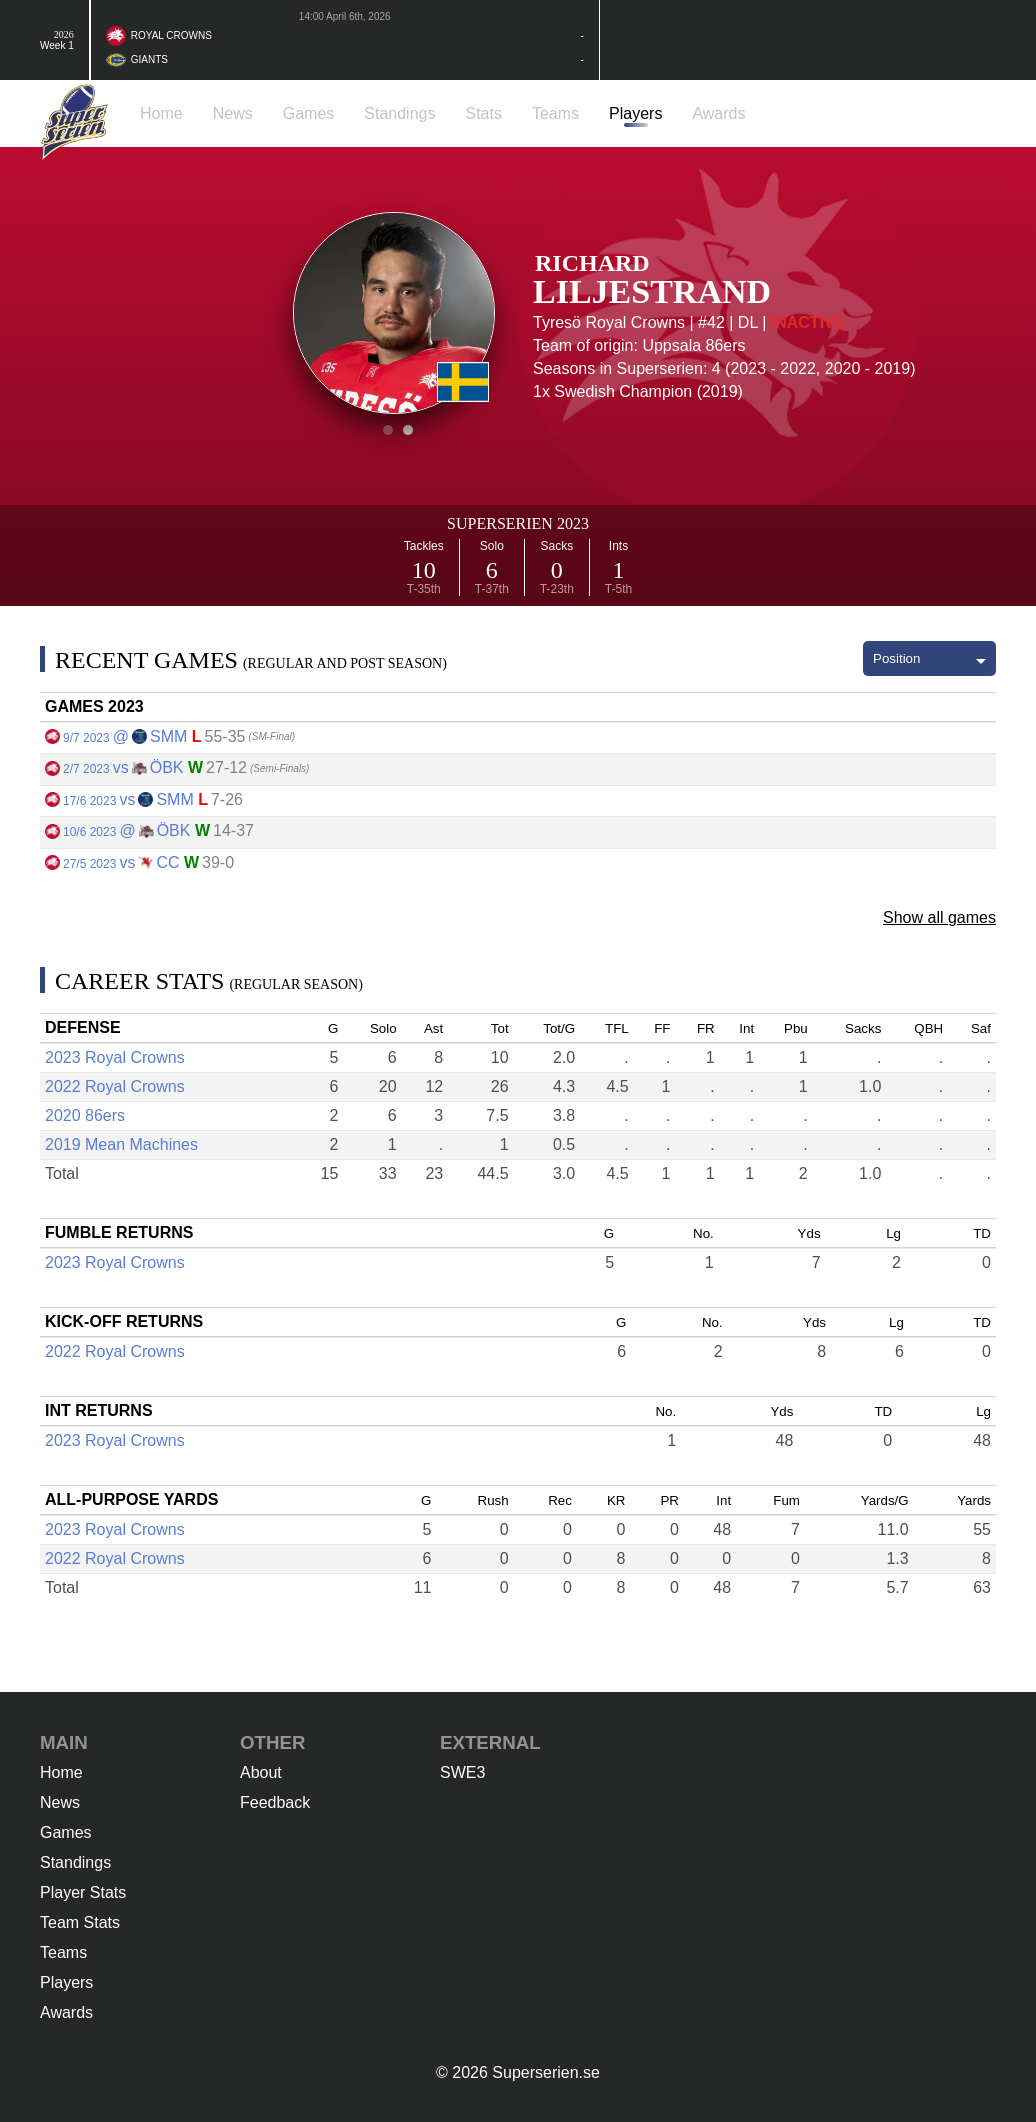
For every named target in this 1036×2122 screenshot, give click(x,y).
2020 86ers (85, 1115)
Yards (974, 1500)
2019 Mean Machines (121, 1144)
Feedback (275, 1802)
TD (982, 1233)
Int (746, 1028)
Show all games (939, 917)
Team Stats (80, 1922)
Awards (66, 2012)
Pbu (796, 1028)
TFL (617, 1028)
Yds (809, 1233)
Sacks (863, 1028)
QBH (928, 1028)
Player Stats (83, 1892)
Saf (981, 1028)
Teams (63, 1952)
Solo (383, 1028)
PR (669, 1500)
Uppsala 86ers (693, 345)
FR (706, 1028)
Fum (786, 1500)
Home (61, 1772)
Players (66, 1982)
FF (662, 1028)
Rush (493, 1500)
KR (616, 1500)
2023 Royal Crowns (115, 1057)
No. (703, 1233)
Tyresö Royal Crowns (609, 322)
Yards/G (885, 1500)
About (261, 1772)
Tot (500, 1028)
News (60, 1802)
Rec (560, 1500)
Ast (433, 1028)
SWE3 (462, 1772)
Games (66, 1832)
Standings (75, 1862)
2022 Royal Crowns (115, 1086)
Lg (893, 1233)
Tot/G (559, 1028)
